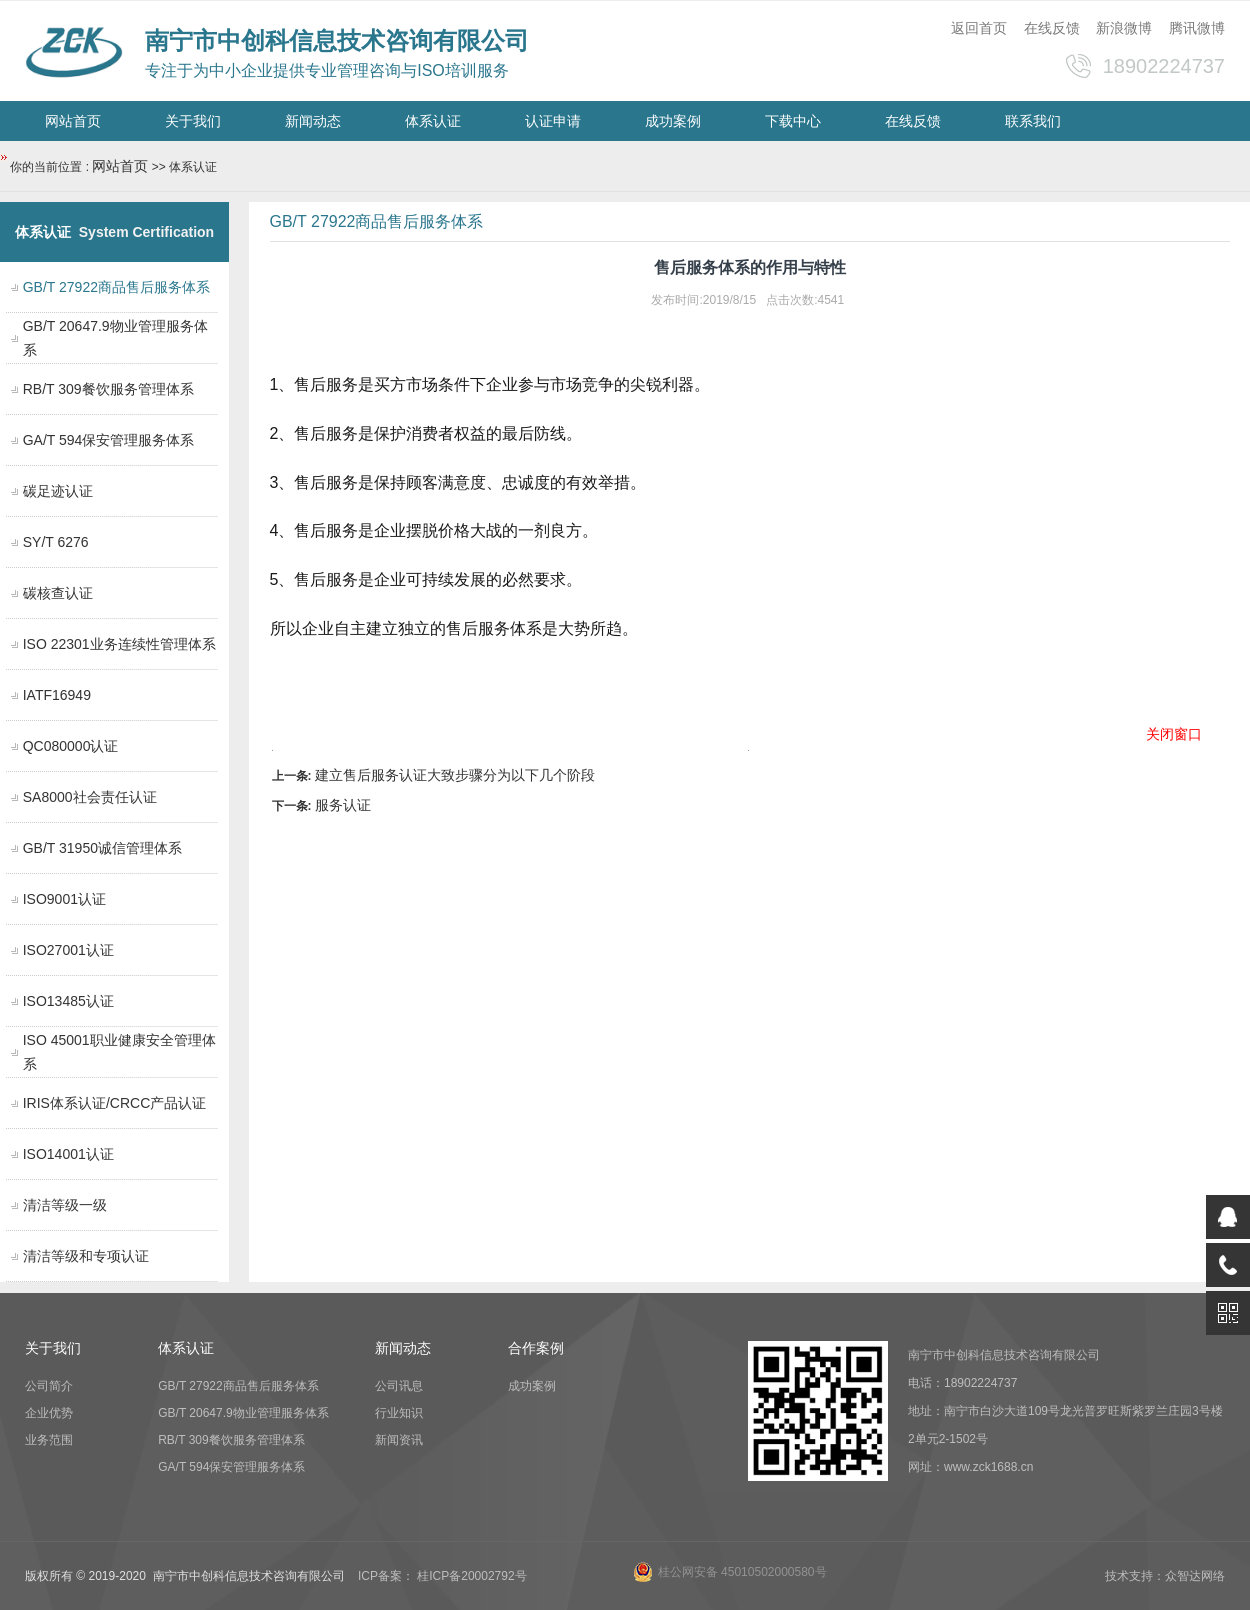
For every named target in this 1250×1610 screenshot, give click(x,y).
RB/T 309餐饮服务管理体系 (108, 389)
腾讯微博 (1197, 28)
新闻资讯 (399, 1440)
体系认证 (433, 121)
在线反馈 (1052, 28)
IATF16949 (57, 695)
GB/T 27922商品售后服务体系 (238, 1386)
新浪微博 (1124, 28)
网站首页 (73, 121)
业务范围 (49, 1440)
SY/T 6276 (56, 542)
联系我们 (1033, 121)
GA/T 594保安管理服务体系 (109, 440)
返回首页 (979, 28)
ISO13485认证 (68, 1001)
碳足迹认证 (58, 491)
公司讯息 (399, 1386)
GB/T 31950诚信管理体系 (102, 848)
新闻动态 (313, 121)
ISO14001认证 (68, 1154)
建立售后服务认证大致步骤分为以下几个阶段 (455, 775)
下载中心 (793, 121)
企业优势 (49, 1413)
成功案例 (673, 121)
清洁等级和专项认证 (86, 1256)
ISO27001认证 (68, 950)
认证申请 (553, 121)
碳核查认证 (58, 593)
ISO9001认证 (64, 899)
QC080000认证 (71, 746)
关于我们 (193, 121)
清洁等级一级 (65, 1205)
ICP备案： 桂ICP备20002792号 (442, 1576)
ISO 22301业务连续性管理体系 (119, 644)
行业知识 (399, 1413)
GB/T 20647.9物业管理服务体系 (243, 1413)
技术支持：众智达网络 (1165, 1576)
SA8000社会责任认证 (90, 797)
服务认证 (343, 805)
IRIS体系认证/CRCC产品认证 (115, 1103)
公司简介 (49, 1386)
